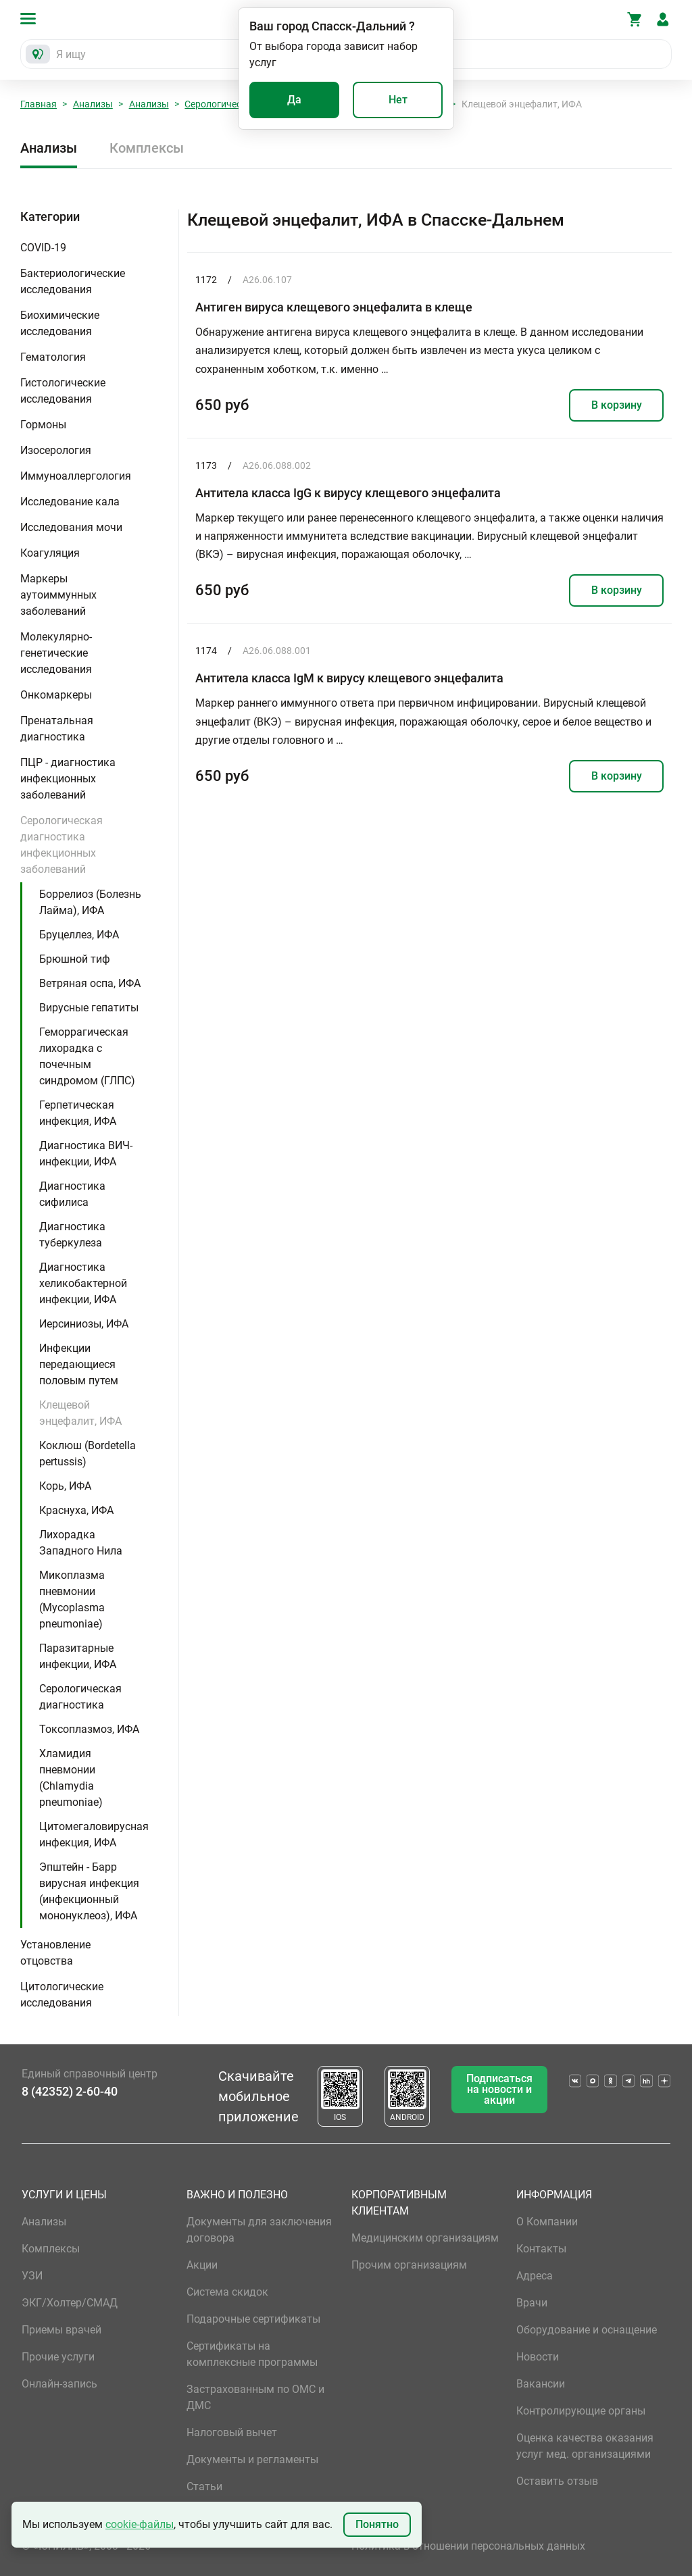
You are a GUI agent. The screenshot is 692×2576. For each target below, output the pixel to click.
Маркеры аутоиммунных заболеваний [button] (58, 594)
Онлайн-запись (59, 2383)
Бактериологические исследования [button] (72, 281)
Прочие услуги (58, 2356)
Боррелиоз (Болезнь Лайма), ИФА (90, 902)
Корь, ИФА (65, 1486)
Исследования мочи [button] (71, 527)
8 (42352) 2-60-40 (70, 2091)
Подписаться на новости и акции (499, 2089)
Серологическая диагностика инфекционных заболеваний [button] (61, 845)
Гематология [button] (53, 357)
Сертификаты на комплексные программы (252, 2354)
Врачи (531, 2302)
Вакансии (540, 2383)
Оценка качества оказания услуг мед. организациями (584, 2445)
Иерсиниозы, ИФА (83, 1323)
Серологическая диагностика (80, 1696)
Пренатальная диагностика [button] (56, 728)
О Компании (547, 2221)
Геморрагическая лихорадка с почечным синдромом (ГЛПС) (87, 1056)
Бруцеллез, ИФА (79, 934)
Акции (202, 2264)
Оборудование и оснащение (586, 2329)
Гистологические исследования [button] (62, 390)
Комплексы (146, 148)
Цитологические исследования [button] (61, 1994)
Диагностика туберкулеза (72, 1234)
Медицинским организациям (425, 2237)
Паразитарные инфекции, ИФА (77, 1656)
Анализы (93, 104)
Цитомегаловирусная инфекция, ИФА (94, 1834)
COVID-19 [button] (43, 247)
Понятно (377, 2524)
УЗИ (32, 2275)
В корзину (616, 405)
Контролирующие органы (580, 2410)
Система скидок (227, 2291)
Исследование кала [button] (70, 501)
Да (294, 99)
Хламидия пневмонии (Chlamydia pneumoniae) (71, 1778)
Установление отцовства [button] (55, 1952)
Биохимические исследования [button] (59, 323)
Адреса (534, 2275)
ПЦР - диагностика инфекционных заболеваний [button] (68, 778)
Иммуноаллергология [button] (75, 476)
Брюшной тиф (74, 959)
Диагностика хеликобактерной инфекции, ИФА (83, 1283)
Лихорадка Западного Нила (80, 1542)
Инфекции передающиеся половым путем (78, 1364)
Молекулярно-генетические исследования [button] (56, 653)
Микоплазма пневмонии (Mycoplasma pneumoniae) (72, 1599)
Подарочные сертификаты (253, 2319)
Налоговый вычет (232, 2432)
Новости (537, 2356)
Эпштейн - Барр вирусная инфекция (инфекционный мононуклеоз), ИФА (89, 1891)
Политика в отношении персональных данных (468, 2546)
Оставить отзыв (557, 2481)
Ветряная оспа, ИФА (90, 983)
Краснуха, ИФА (76, 1510)
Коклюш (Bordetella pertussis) (87, 1453)
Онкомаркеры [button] (56, 694)
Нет (398, 99)
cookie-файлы (139, 2524)
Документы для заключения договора (259, 2229)
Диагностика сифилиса (72, 1194)
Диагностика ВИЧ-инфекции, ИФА (85, 1153)
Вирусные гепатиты (89, 1007)
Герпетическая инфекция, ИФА (77, 1113)
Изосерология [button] (55, 450)
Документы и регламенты (252, 2459)
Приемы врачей (61, 2329)
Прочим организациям (409, 2264)
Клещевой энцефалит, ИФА (80, 1413)
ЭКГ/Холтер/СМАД (70, 2302)
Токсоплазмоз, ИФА (89, 1729)
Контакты (541, 2248)
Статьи (204, 2486)
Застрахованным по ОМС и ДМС (255, 2397)
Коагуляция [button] (50, 553)
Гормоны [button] (43, 424)
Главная (38, 104)
